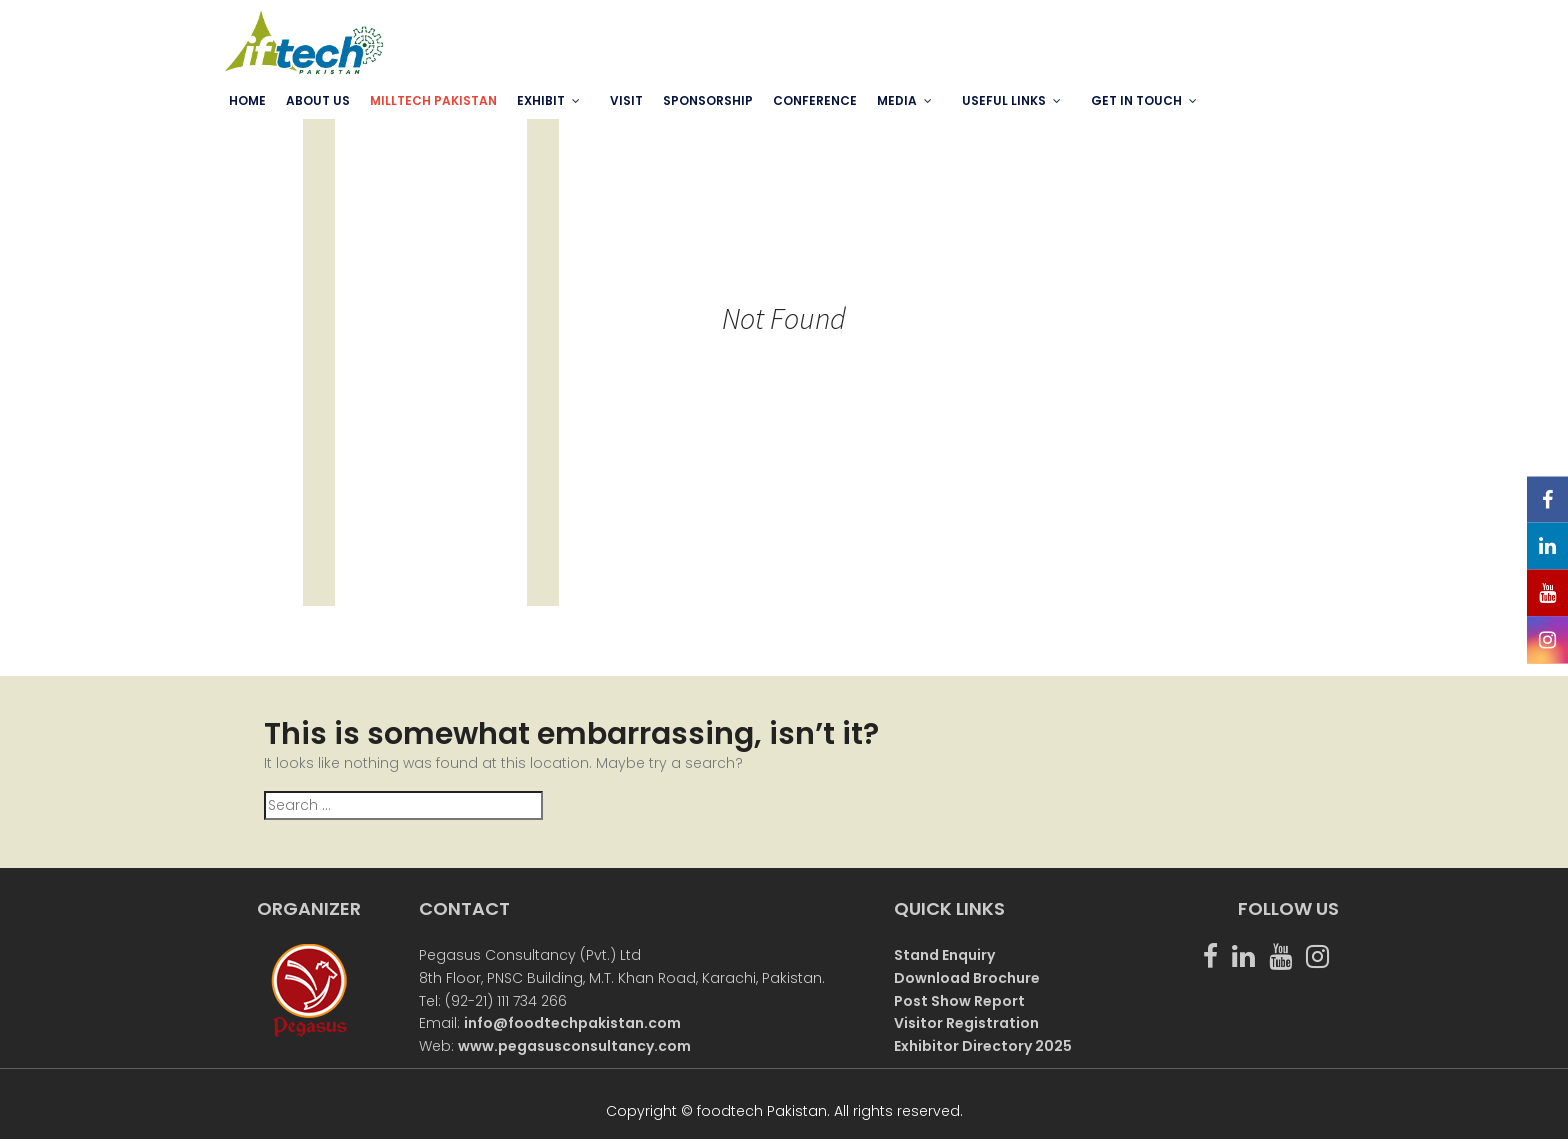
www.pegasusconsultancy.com (574, 1046)
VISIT (626, 100)
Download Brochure (967, 978)
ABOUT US (318, 100)
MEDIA (897, 100)
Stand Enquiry (944, 955)
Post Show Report (959, 1001)
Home (247, 100)
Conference (815, 100)
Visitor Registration (966, 1023)
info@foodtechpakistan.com (572, 1023)
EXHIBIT (541, 100)
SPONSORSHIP (708, 100)
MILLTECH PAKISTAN (433, 100)
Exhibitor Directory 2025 (983, 1046)
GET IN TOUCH (1136, 100)
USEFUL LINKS (1004, 100)
